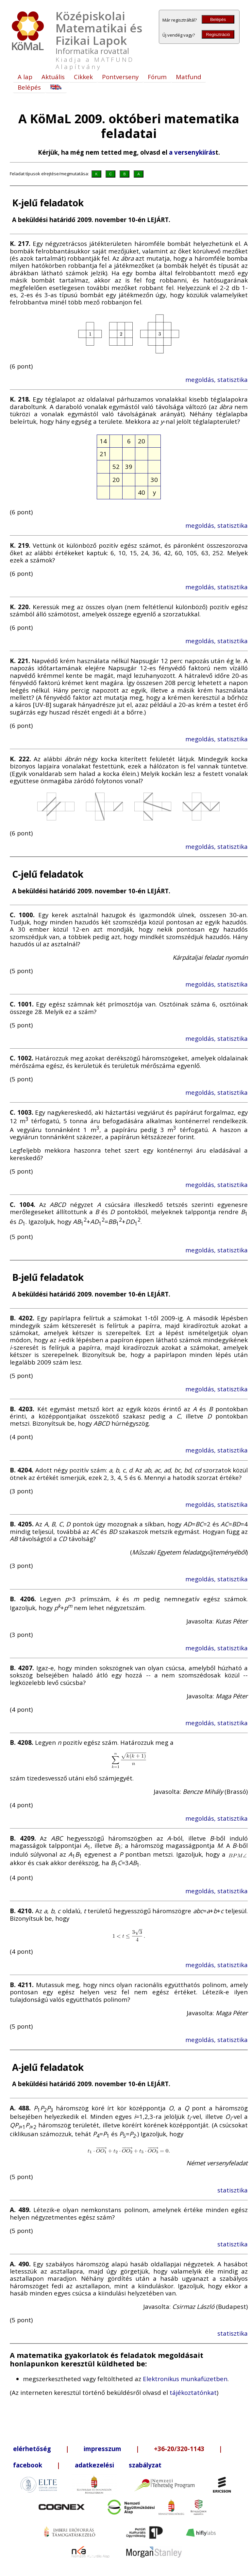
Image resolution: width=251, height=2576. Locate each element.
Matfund (188, 77)
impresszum (102, 2449)
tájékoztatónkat (193, 2392)
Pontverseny (120, 77)
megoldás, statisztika (216, 379)
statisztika (232, 2190)
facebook (27, 2465)
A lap (25, 77)
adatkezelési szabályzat (118, 2465)
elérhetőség (32, 2449)
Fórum (157, 77)
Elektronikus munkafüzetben (185, 2379)
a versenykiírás (192, 152)
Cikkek (83, 77)
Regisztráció (218, 34)
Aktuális (53, 77)
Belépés (218, 19)
